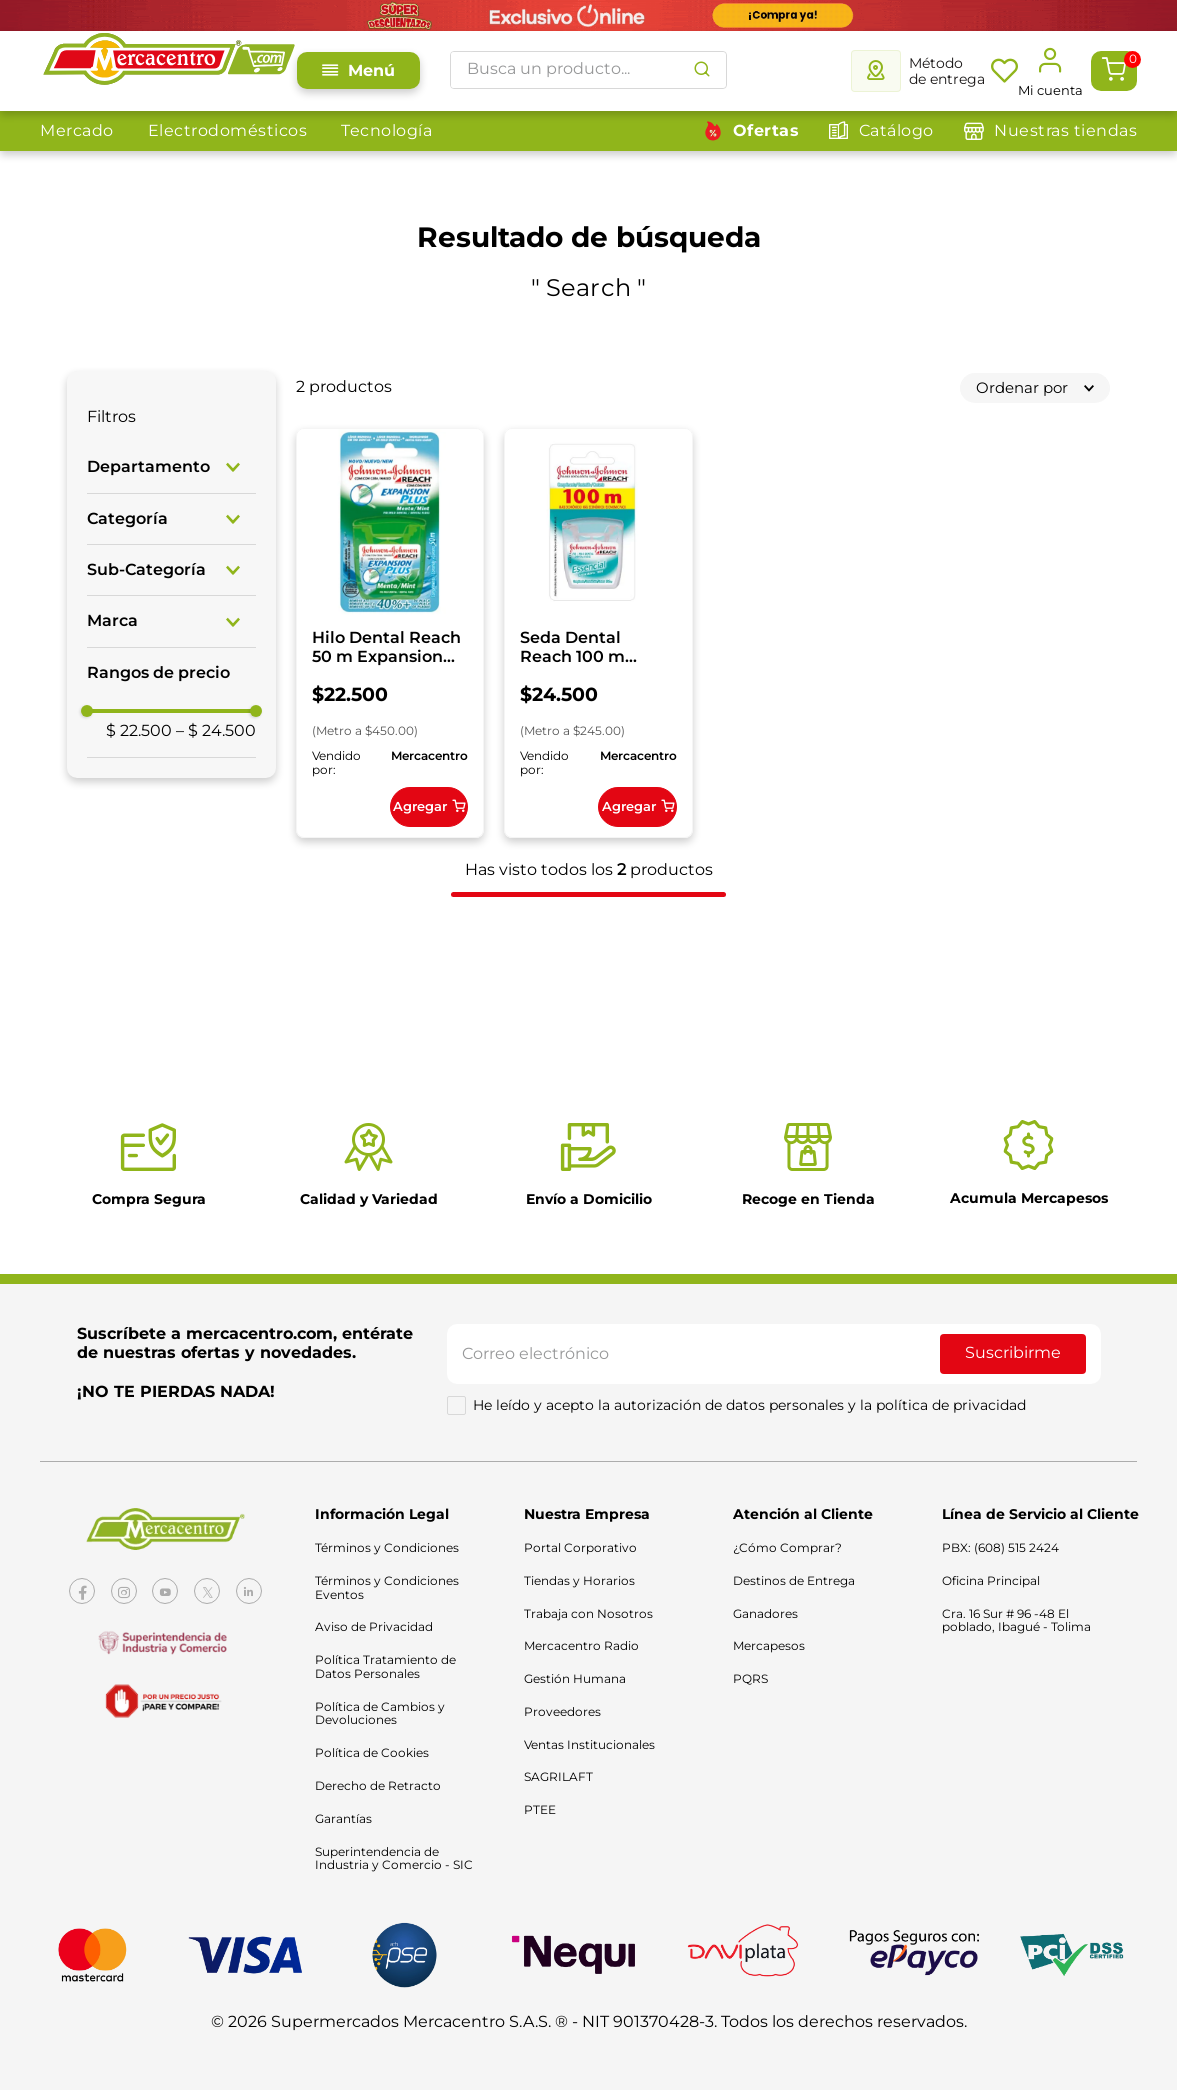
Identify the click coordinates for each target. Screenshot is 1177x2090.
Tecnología (386, 130)
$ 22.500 (139, 931)
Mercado (77, 130)
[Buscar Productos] (702, 70)
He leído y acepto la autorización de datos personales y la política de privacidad (749, 1423)
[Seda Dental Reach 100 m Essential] (628, 643)
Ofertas (766, 130)
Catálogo (896, 130)
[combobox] (588, 70)
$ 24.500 (216, 931)
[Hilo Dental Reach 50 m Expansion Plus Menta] (400, 643)
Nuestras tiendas (1065, 130)
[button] (171, 467)
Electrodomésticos (228, 130)
